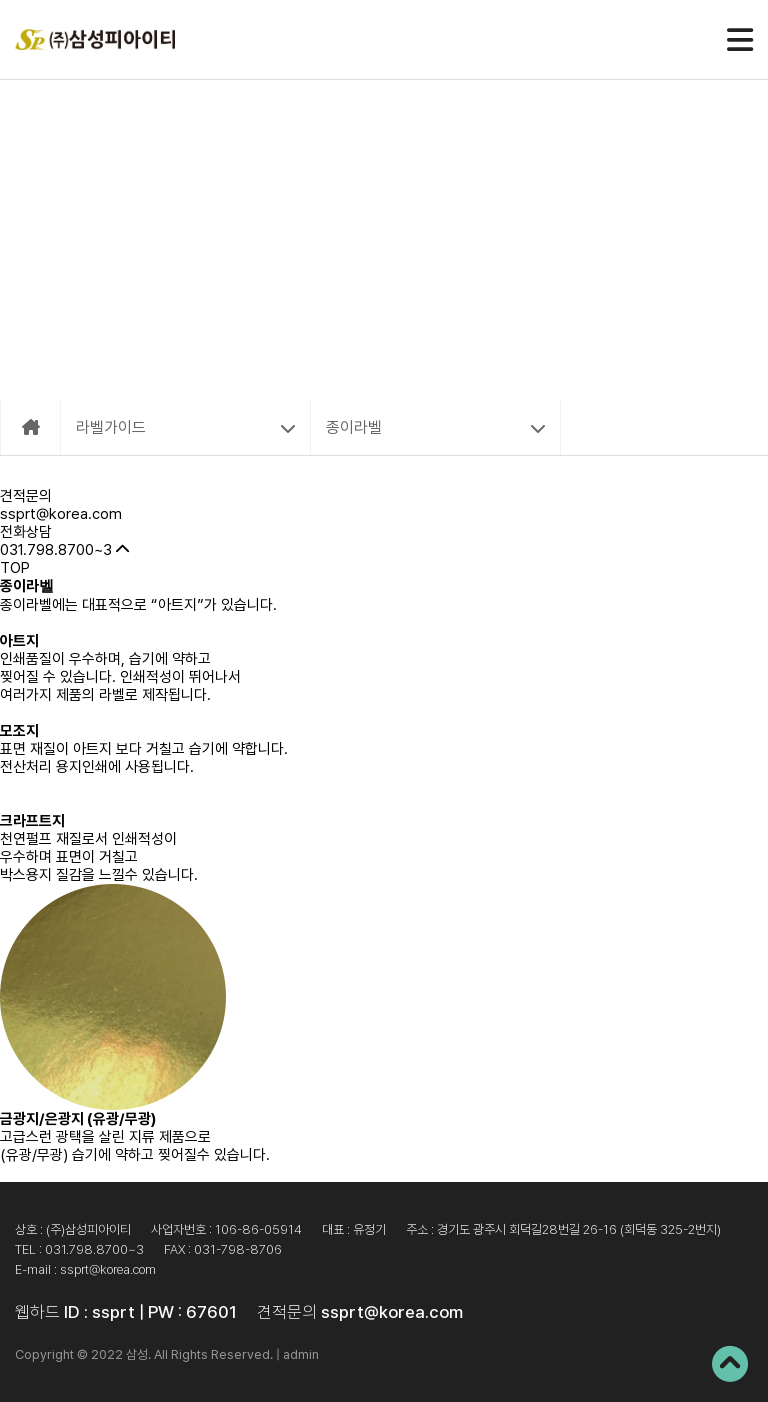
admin (301, 1354)
